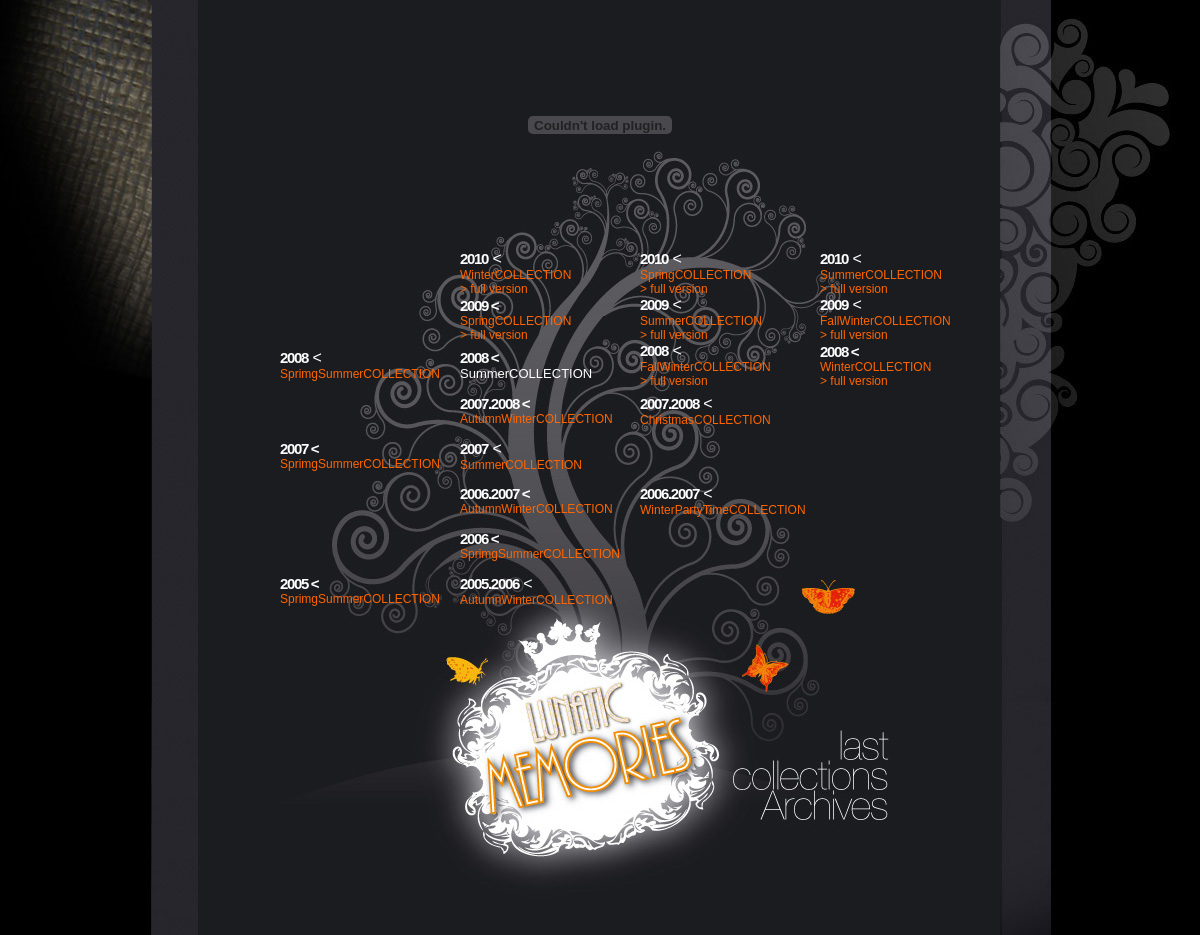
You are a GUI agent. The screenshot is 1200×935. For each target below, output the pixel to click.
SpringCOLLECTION (695, 275)
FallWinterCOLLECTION (885, 321)
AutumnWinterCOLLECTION (536, 419)
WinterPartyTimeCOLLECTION (723, 510)
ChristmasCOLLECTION (705, 420)
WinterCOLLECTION (515, 275)
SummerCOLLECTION (881, 275)
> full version (494, 289)
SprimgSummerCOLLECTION (360, 374)
